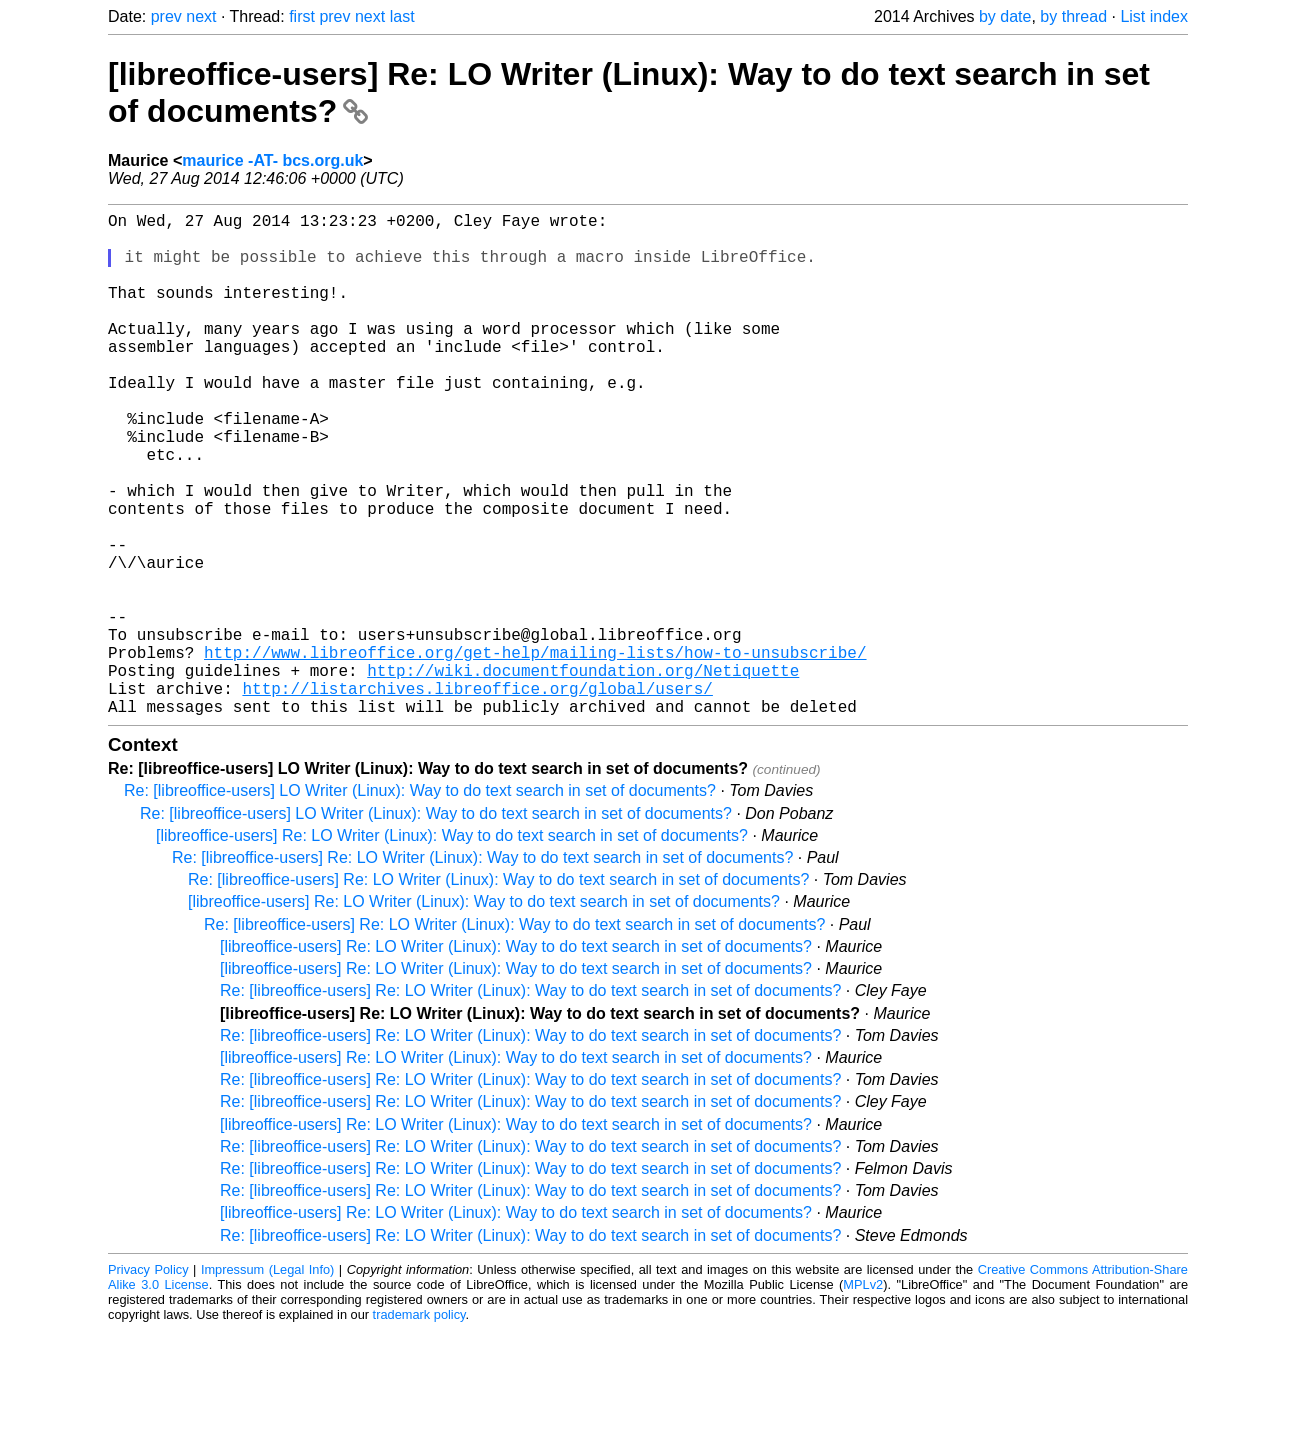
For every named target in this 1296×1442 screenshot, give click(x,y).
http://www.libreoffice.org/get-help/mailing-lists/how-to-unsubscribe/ (535, 752)
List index (1154, 16)
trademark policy (419, 1426)
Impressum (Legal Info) (267, 1381)
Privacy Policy (148, 1381)
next (201, 16)
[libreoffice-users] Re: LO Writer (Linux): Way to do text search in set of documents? (452, 947)
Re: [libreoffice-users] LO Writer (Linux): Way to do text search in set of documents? (420, 902)
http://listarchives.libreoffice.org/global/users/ (477, 796)
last (402, 16)
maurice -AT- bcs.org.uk (272, 160)
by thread (1073, 16)
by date (1005, 16)
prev (166, 16)
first (302, 16)
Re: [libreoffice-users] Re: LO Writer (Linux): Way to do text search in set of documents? (482, 969)
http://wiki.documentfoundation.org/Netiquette (583, 774)
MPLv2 (863, 1396)
